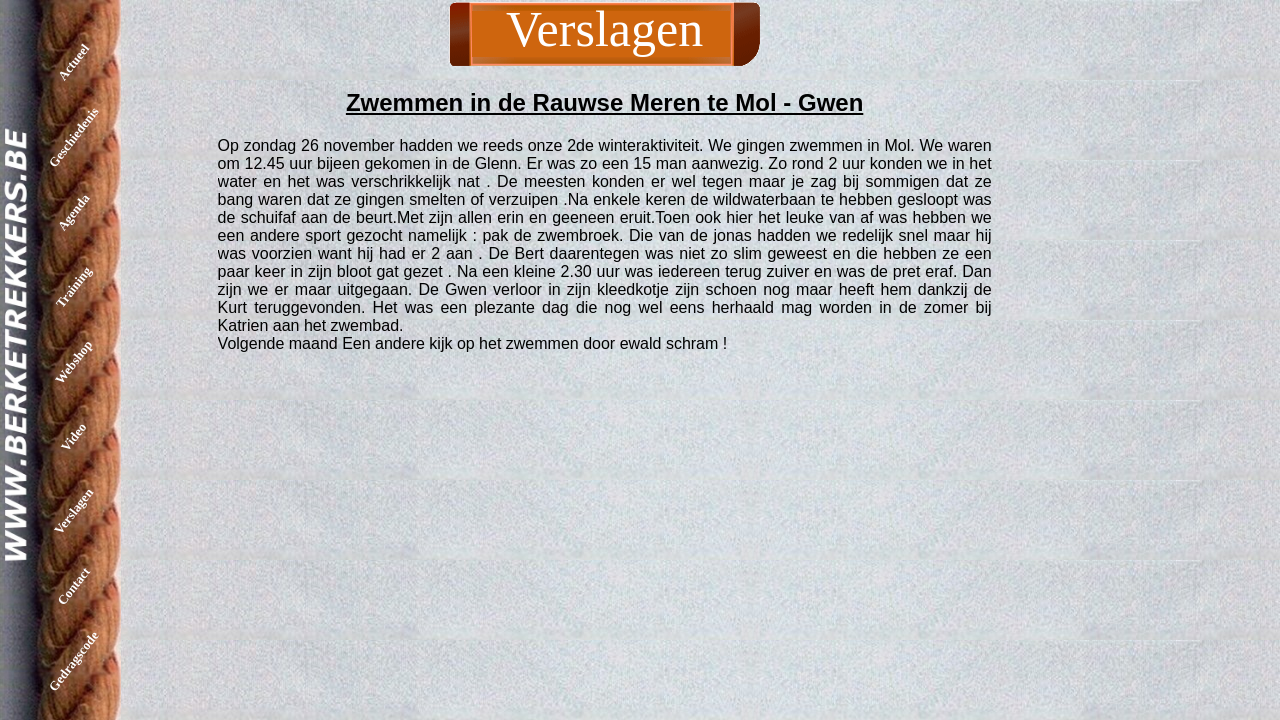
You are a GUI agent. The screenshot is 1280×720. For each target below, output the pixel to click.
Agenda (74, 212)
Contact (73, 586)
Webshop (73, 362)
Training (73, 286)
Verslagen (73, 511)
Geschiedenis (74, 137)
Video (73, 436)
